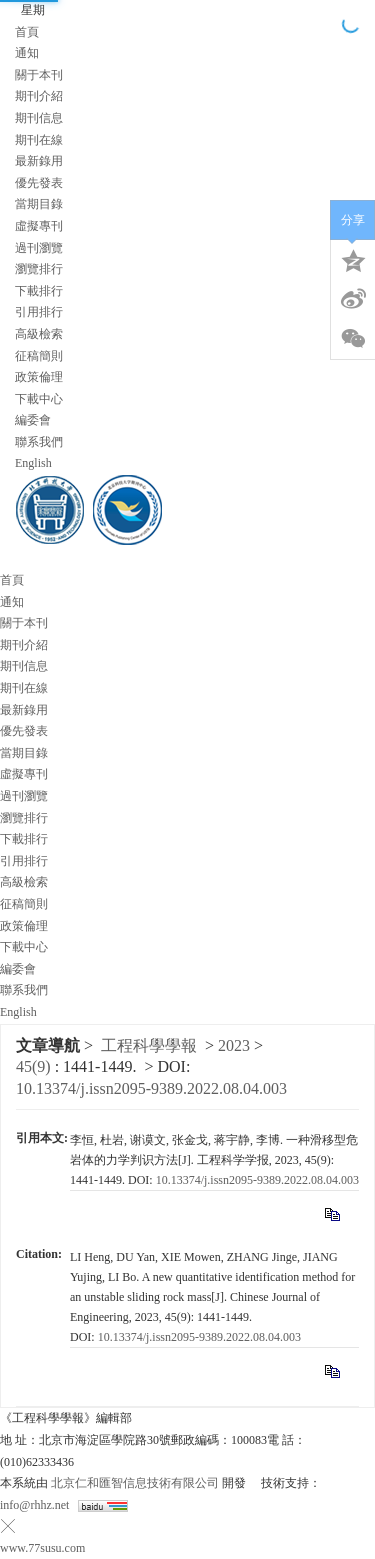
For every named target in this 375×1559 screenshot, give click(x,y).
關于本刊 (39, 75)
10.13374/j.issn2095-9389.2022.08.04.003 (151, 1088)
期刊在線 (39, 140)
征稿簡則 (39, 356)
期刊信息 (39, 118)
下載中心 (39, 399)
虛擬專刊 (39, 226)
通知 (27, 53)
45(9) (35, 1066)
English (33, 463)
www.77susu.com (42, 1548)
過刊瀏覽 (39, 248)
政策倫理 (39, 377)
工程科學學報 (149, 1045)
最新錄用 (39, 161)
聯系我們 (39, 442)
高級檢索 (39, 334)
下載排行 (39, 291)
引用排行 (39, 312)
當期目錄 (39, 204)
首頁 (27, 32)
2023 (234, 1045)
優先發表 (39, 183)
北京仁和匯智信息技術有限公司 (135, 1483)
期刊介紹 (39, 96)
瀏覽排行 (39, 269)
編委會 (33, 420)
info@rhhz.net (34, 1505)
